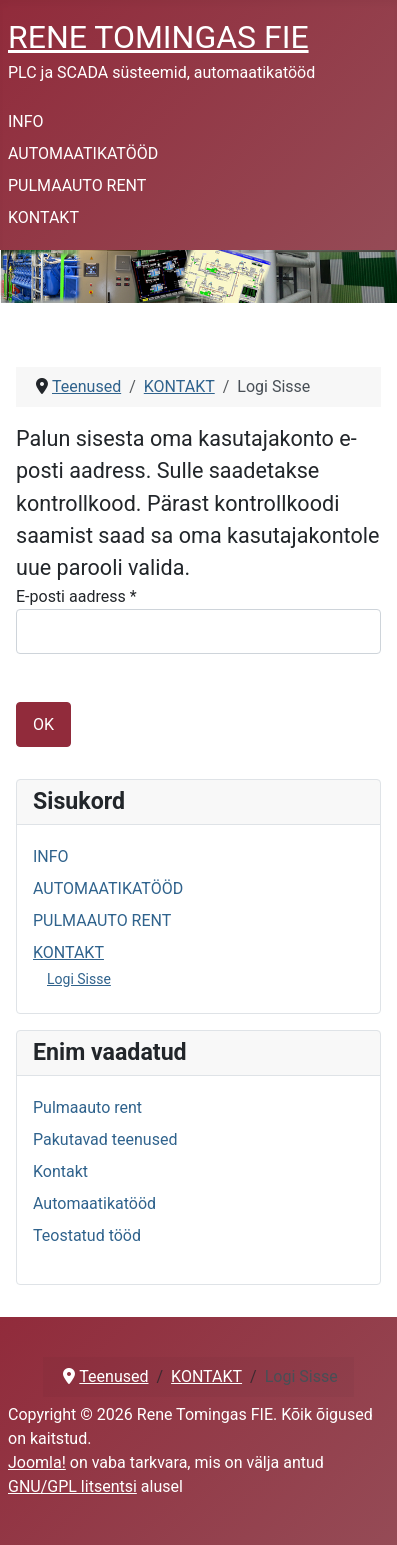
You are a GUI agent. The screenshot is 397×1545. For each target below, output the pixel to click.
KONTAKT (43, 217)
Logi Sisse (79, 979)
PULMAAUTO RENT (77, 185)
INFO (26, 121)
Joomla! (37, 1462)
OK (43, 724)
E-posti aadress (76, 596)
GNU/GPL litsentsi (72, 1486)
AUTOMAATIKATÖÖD (83, 153)
